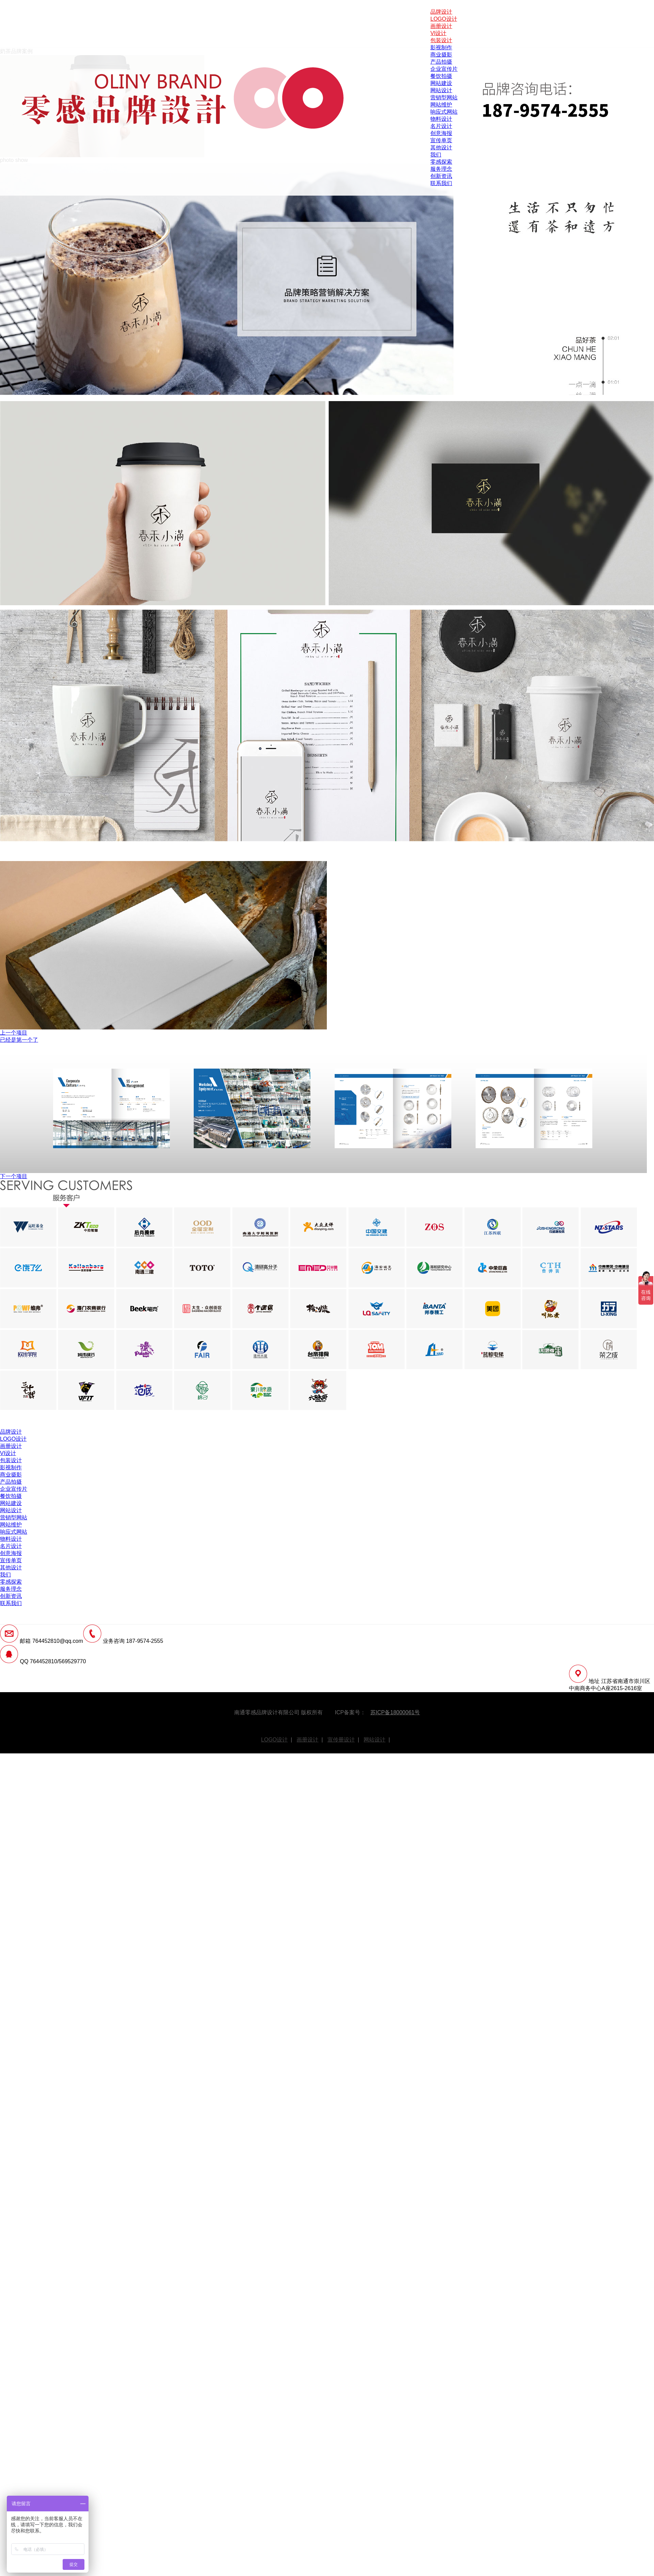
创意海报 (441, 133)
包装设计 (441, 40)
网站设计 (441, 90)
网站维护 (441, 105)
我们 (435, 155)
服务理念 (441, 169)
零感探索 (441, 162)
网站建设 (441, 83)
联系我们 (441, 183)
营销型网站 (444, 97)
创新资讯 (441, 176)
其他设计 (441, 147)
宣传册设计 (341, 1740)
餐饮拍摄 (441, 76)
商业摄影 (441, 54)
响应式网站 (444, 112)
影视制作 (441, 47)
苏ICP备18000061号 (395, 1712)
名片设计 (441, 126)
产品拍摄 (441, 62)
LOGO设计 (443, 19)
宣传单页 (441, 140)
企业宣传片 (444, 69)
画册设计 (441, 26)
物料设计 (441, 119)
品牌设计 (441, 12)
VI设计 (438, 33)
